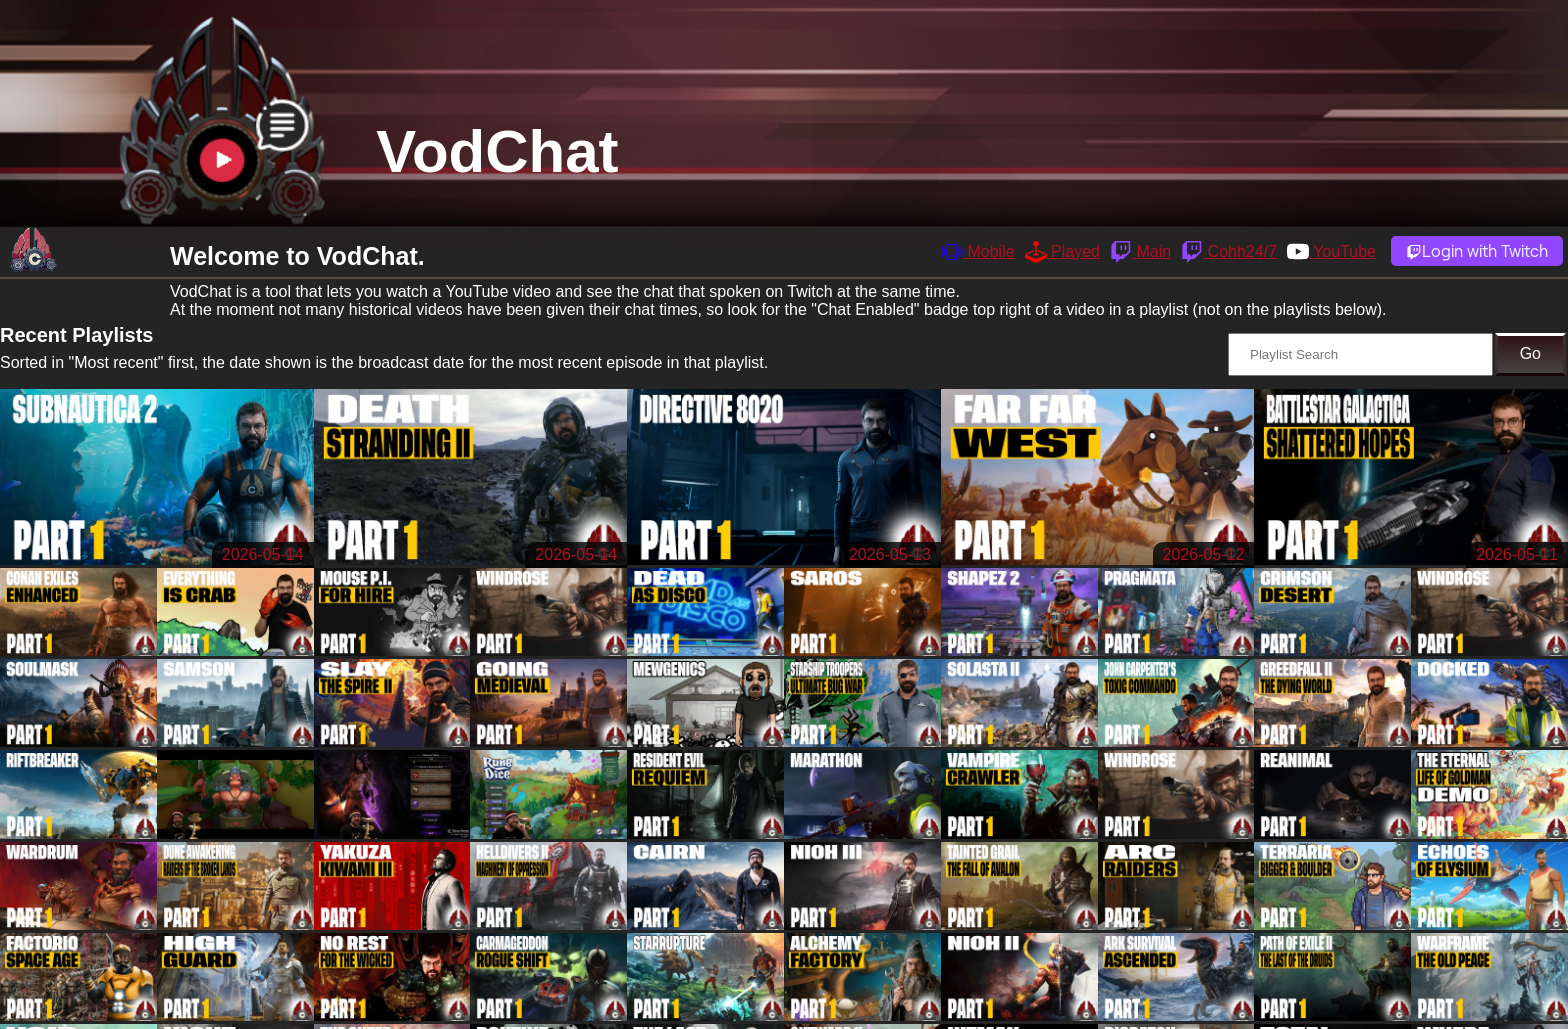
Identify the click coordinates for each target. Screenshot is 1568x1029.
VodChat (497, 151)
